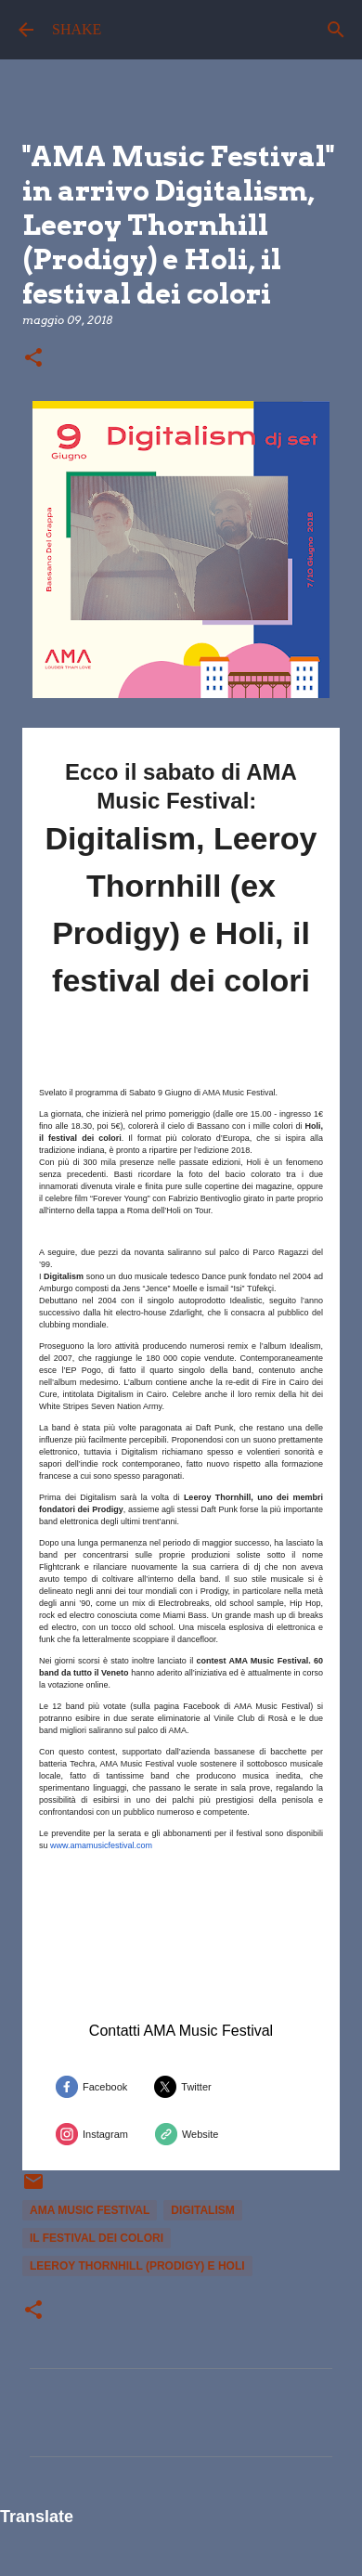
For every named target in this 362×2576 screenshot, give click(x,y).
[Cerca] (336, 29)
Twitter (196, 2086)
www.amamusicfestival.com (101, 1845)
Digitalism (202, 2210)
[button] (33, 358)
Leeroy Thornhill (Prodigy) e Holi (137, 2265)
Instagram (105, 2134)
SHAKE (76, 29)
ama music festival (89, 2210)
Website (200, 2134)
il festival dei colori (96, 2238)
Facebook (105, 2086)
